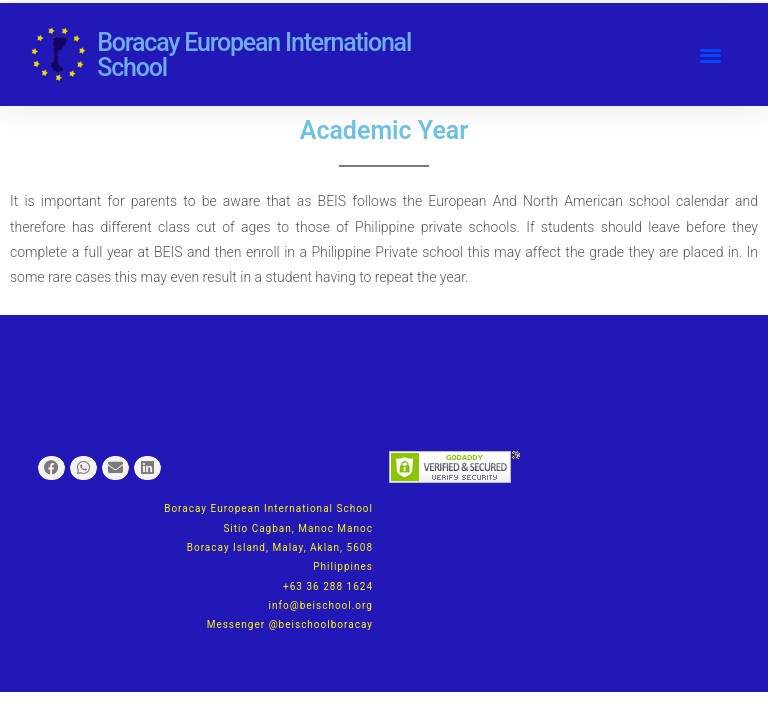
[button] (710, 54)
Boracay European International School (254, 55)
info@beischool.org (321, 605)
